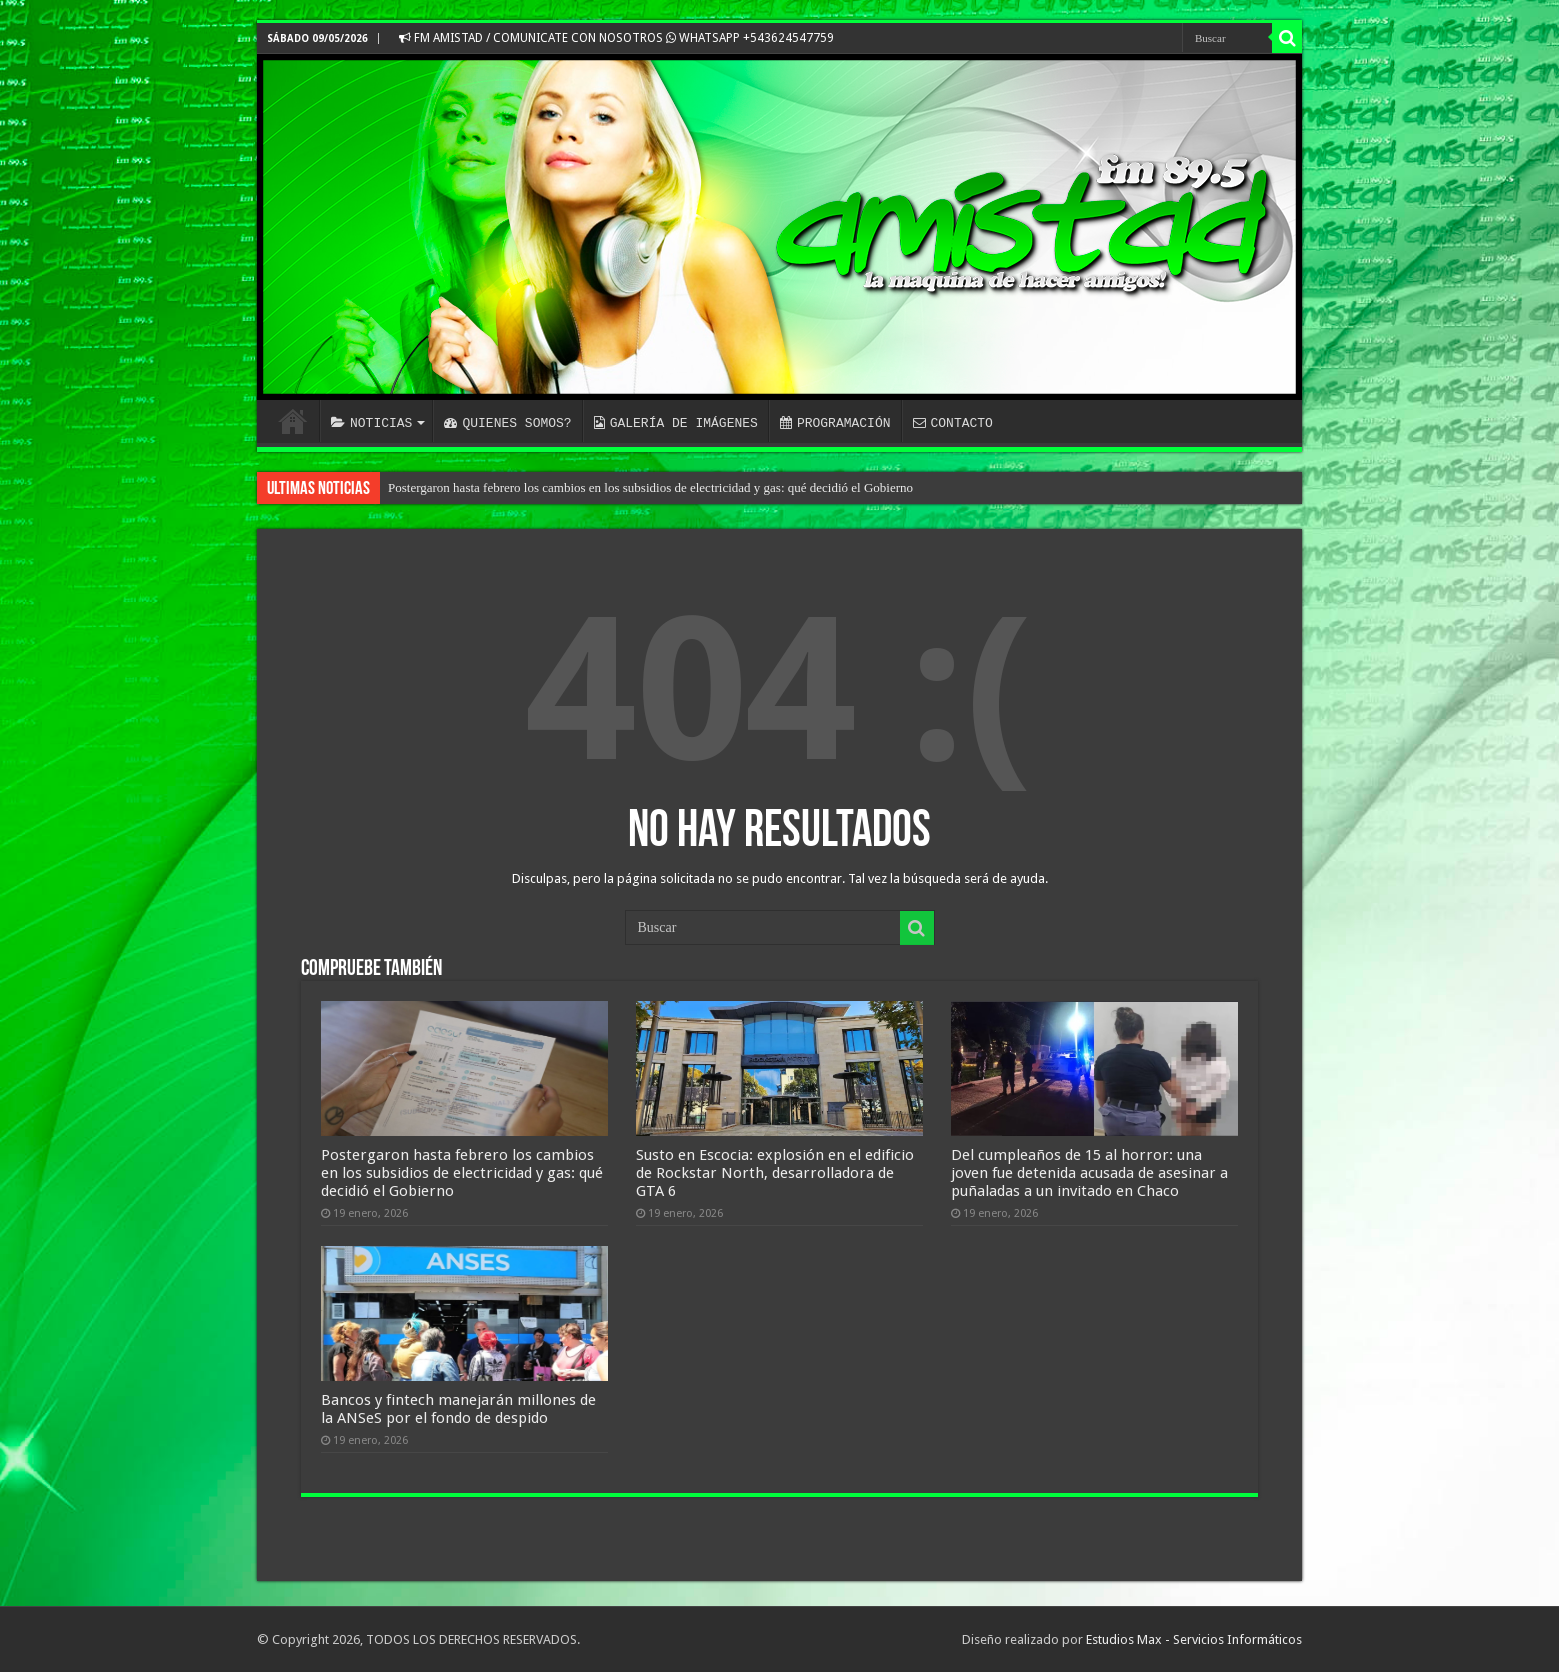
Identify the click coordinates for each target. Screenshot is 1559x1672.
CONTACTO (952, 423)
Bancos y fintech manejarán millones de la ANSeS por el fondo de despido (458, 1409)
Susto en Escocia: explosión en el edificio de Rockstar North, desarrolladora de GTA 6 (775, 1173)
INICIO (293, 421)
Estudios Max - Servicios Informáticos (1194, 1639)
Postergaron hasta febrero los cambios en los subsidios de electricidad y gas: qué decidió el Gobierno (650, 487)
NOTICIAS (371, 423)
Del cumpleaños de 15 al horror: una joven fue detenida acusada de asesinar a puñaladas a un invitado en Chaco (1089, 1173)
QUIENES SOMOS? (507, 423)
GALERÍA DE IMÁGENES (676, 423)
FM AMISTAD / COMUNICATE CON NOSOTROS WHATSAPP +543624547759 (616, 38)
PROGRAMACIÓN (835, 423)
